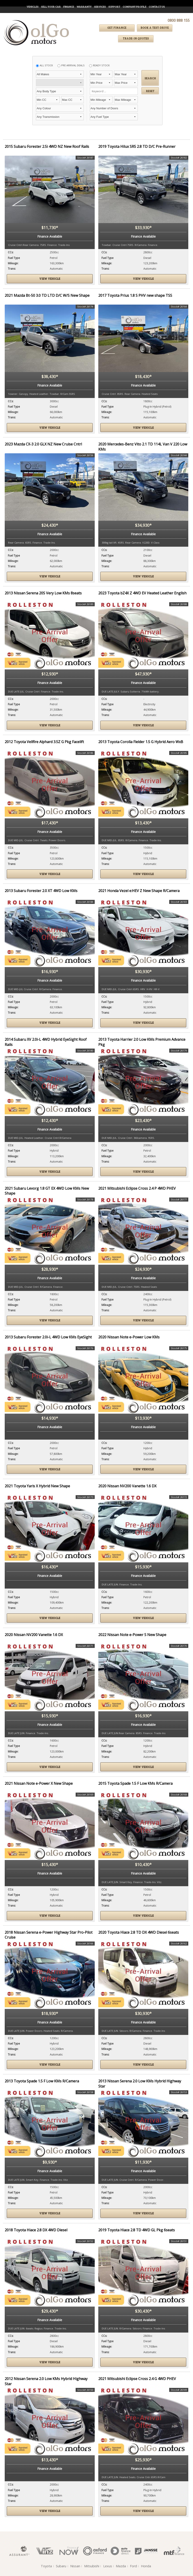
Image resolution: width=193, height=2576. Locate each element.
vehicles (32, 6)
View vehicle (49, 279)
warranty (84, 6)
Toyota (46, 2566)
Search (150, 78)
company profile (134, 6)
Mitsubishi (91, 2566)
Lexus (107, 2566)
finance (68, 6)
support (114, 6)
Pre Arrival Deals (73, 65)
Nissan (75, 2566)
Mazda (121, 2566)
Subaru (61, 2566)
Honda (146, 2566)
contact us (157, 6)
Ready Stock (101, 65)
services (100, 6)
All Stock (46, 65)
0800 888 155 (179, 20)
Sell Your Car (51, 6)
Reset (150, 91)
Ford (133, 2566)
